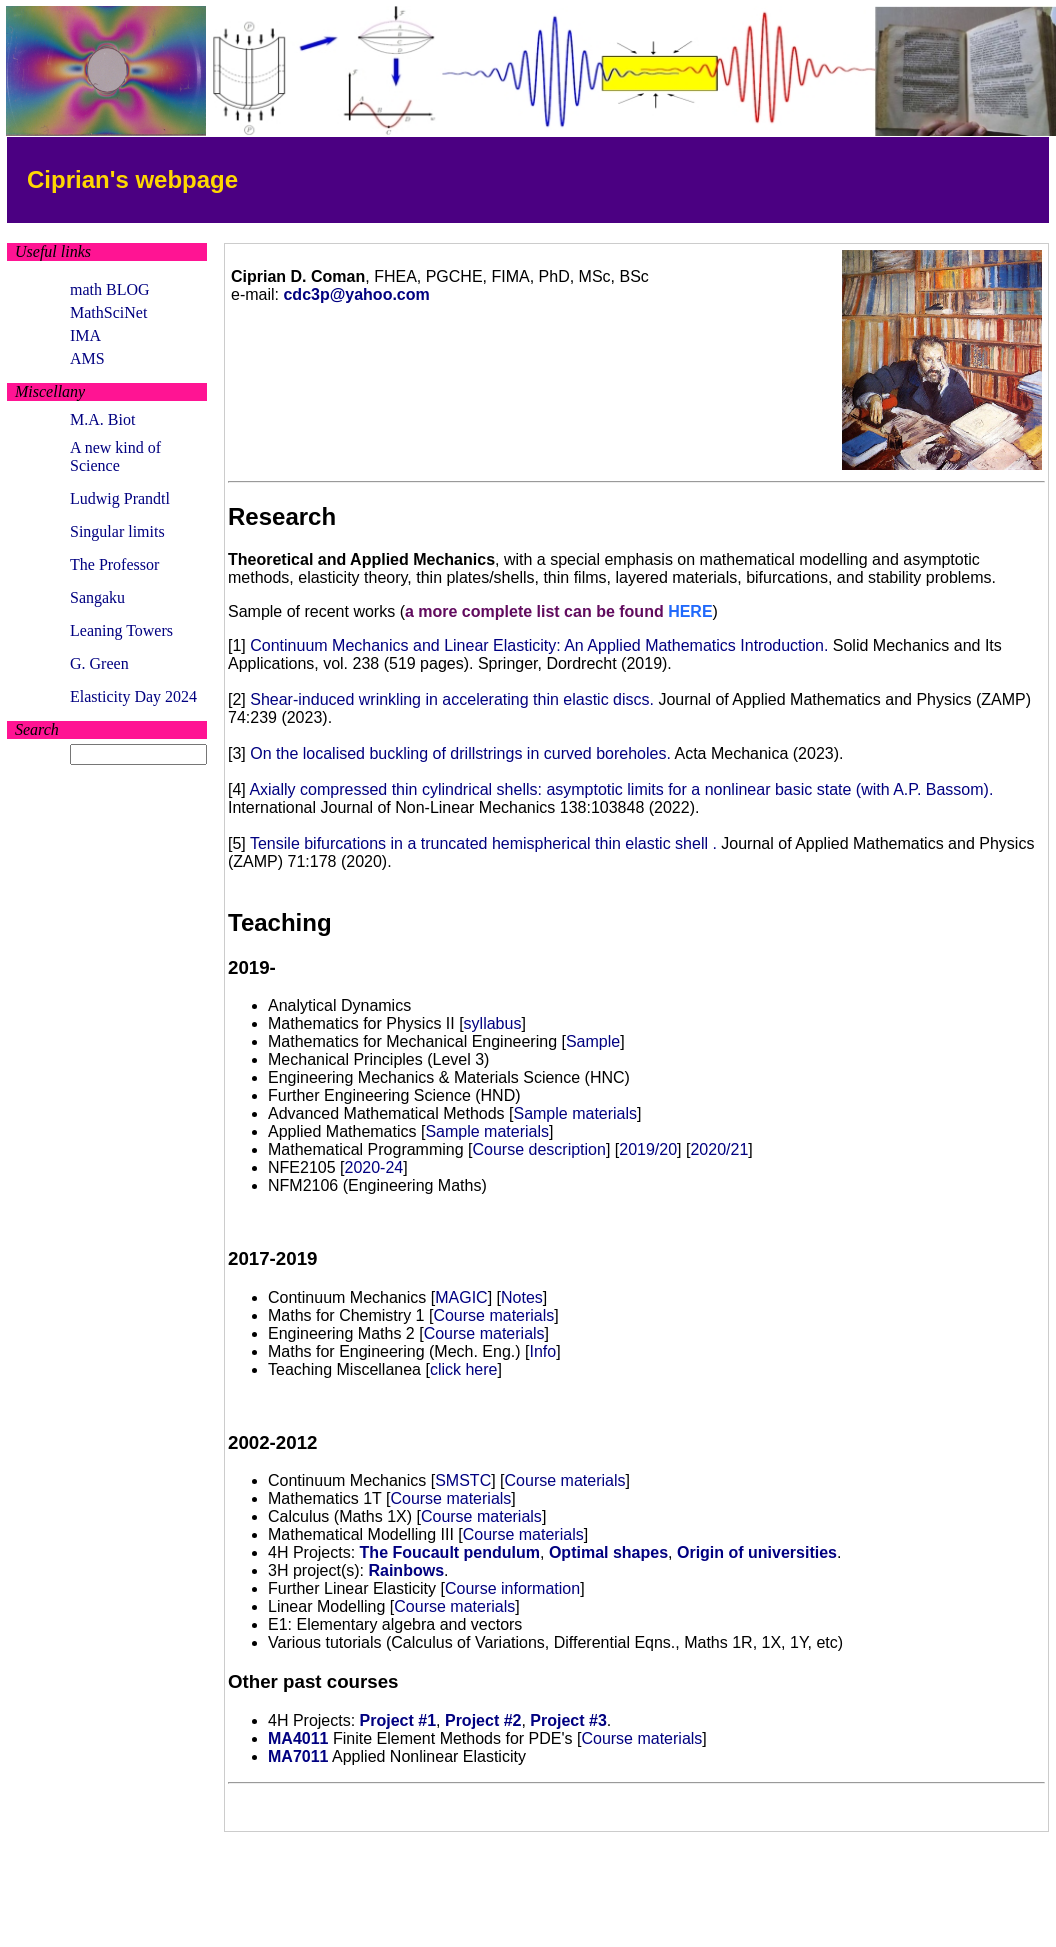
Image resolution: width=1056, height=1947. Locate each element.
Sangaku (97, 597)
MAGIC (461, 1297)
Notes (522, 1297)
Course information (512, 1588)
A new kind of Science (115, 456)
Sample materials (575, 1113)
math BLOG (110, 289)
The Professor (114, 564)
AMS (87, 358)
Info (542, 1351)
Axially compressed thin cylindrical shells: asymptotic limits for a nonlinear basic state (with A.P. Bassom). (621, 789)
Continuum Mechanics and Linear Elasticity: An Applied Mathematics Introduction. (539, 645)
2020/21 (719, 1149)
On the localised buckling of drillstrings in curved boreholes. (460, 753)
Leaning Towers (121, 630)
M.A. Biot (102, 419)
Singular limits (117, 531)
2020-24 (373, 1167)
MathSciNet (108, 312)
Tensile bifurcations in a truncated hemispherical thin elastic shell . (483, 843)
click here (464, 1369)
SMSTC (463, 1480)
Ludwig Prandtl (120, 498)
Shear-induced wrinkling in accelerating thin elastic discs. (452, 699)
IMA (85, 335)
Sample (593, 1041)
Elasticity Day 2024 (133, 696)
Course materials (493, 1315)
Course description (539, 1149)
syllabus (493, 1023)
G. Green (99, 663)
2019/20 (648, 1149)
